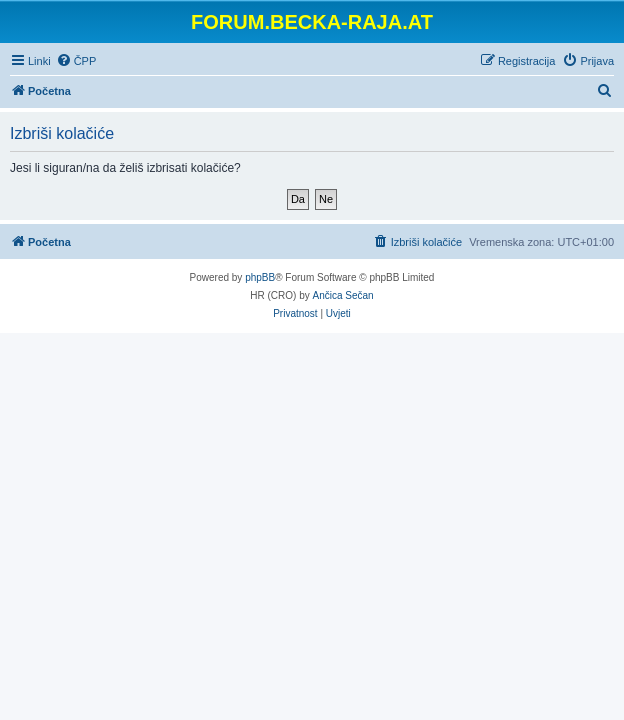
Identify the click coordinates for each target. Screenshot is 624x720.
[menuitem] (76, 61)
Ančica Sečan (343, 295)
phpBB (260, 277)
